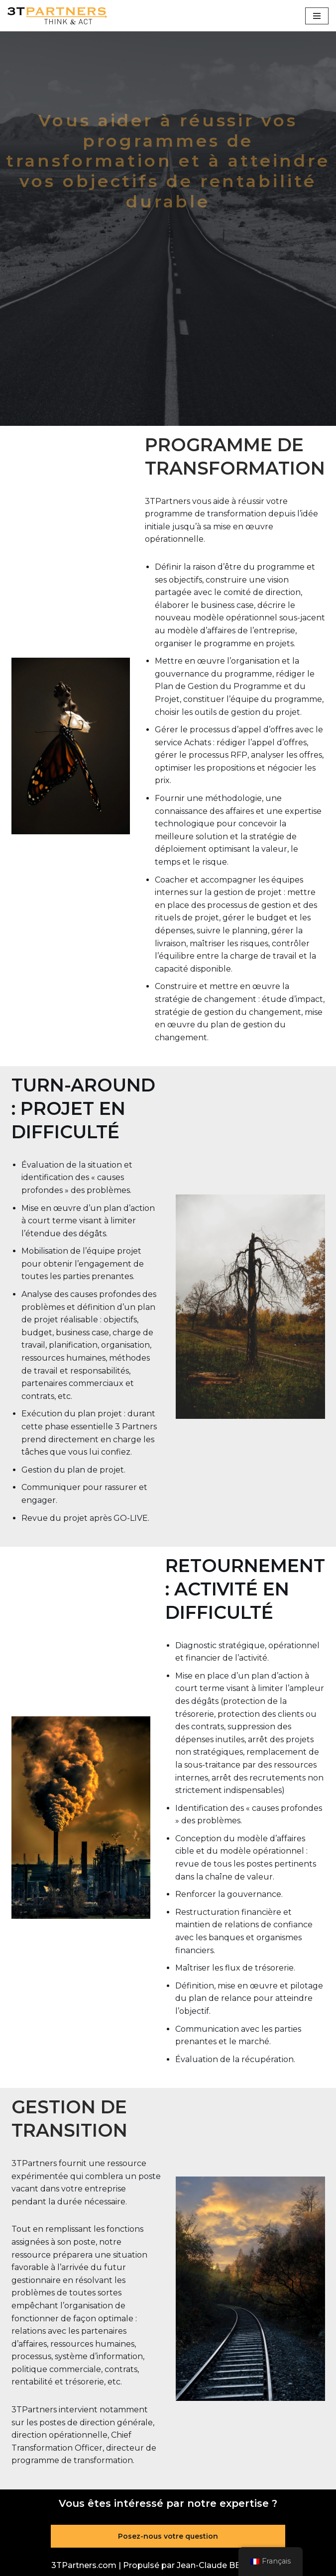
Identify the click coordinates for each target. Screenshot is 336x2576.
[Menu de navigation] (317, 15)
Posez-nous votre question (168, 2536)
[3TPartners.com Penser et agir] (57, 15)
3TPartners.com (83, 2565)
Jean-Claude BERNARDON (231, 2565)
